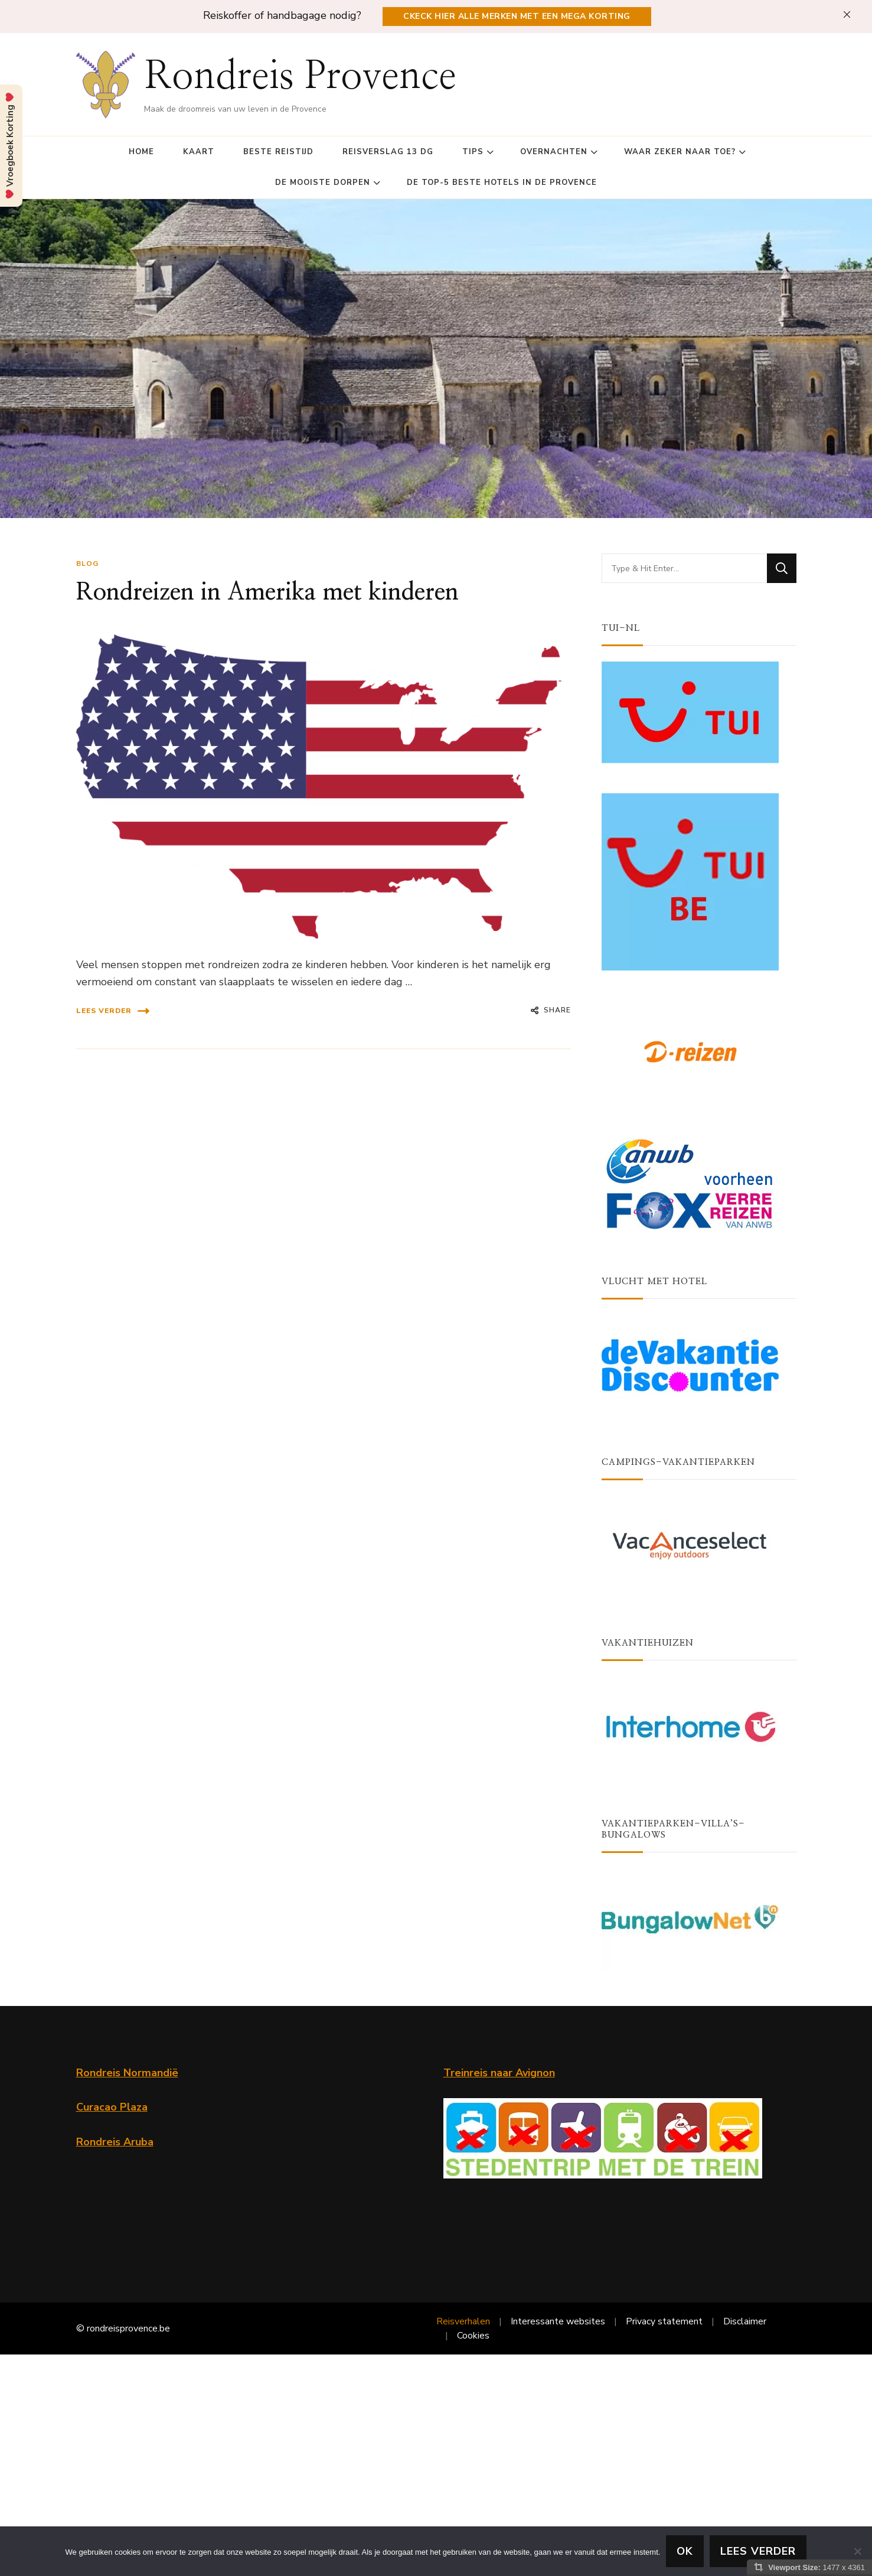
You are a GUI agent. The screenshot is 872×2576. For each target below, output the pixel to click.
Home (141, 151)
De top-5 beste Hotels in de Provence (502, 182)
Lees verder (112, 1011)
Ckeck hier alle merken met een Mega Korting (517, 16)
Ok (685, 2551)
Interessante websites (558, 2321)
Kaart (198, 151)
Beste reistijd (278, 151)
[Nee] (857, 2551)
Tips (473, 151)
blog (87, 563)
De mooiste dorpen (322, 182)
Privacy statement (664, 2321)
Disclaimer (744, 2321)
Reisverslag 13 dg (387, 151)
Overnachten (553, 151)
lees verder (758, 2551)
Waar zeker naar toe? (680, 151)
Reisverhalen (463, 2321)
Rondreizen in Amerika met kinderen (267, 592)
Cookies (473, 2335)
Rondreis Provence (300, 77)
